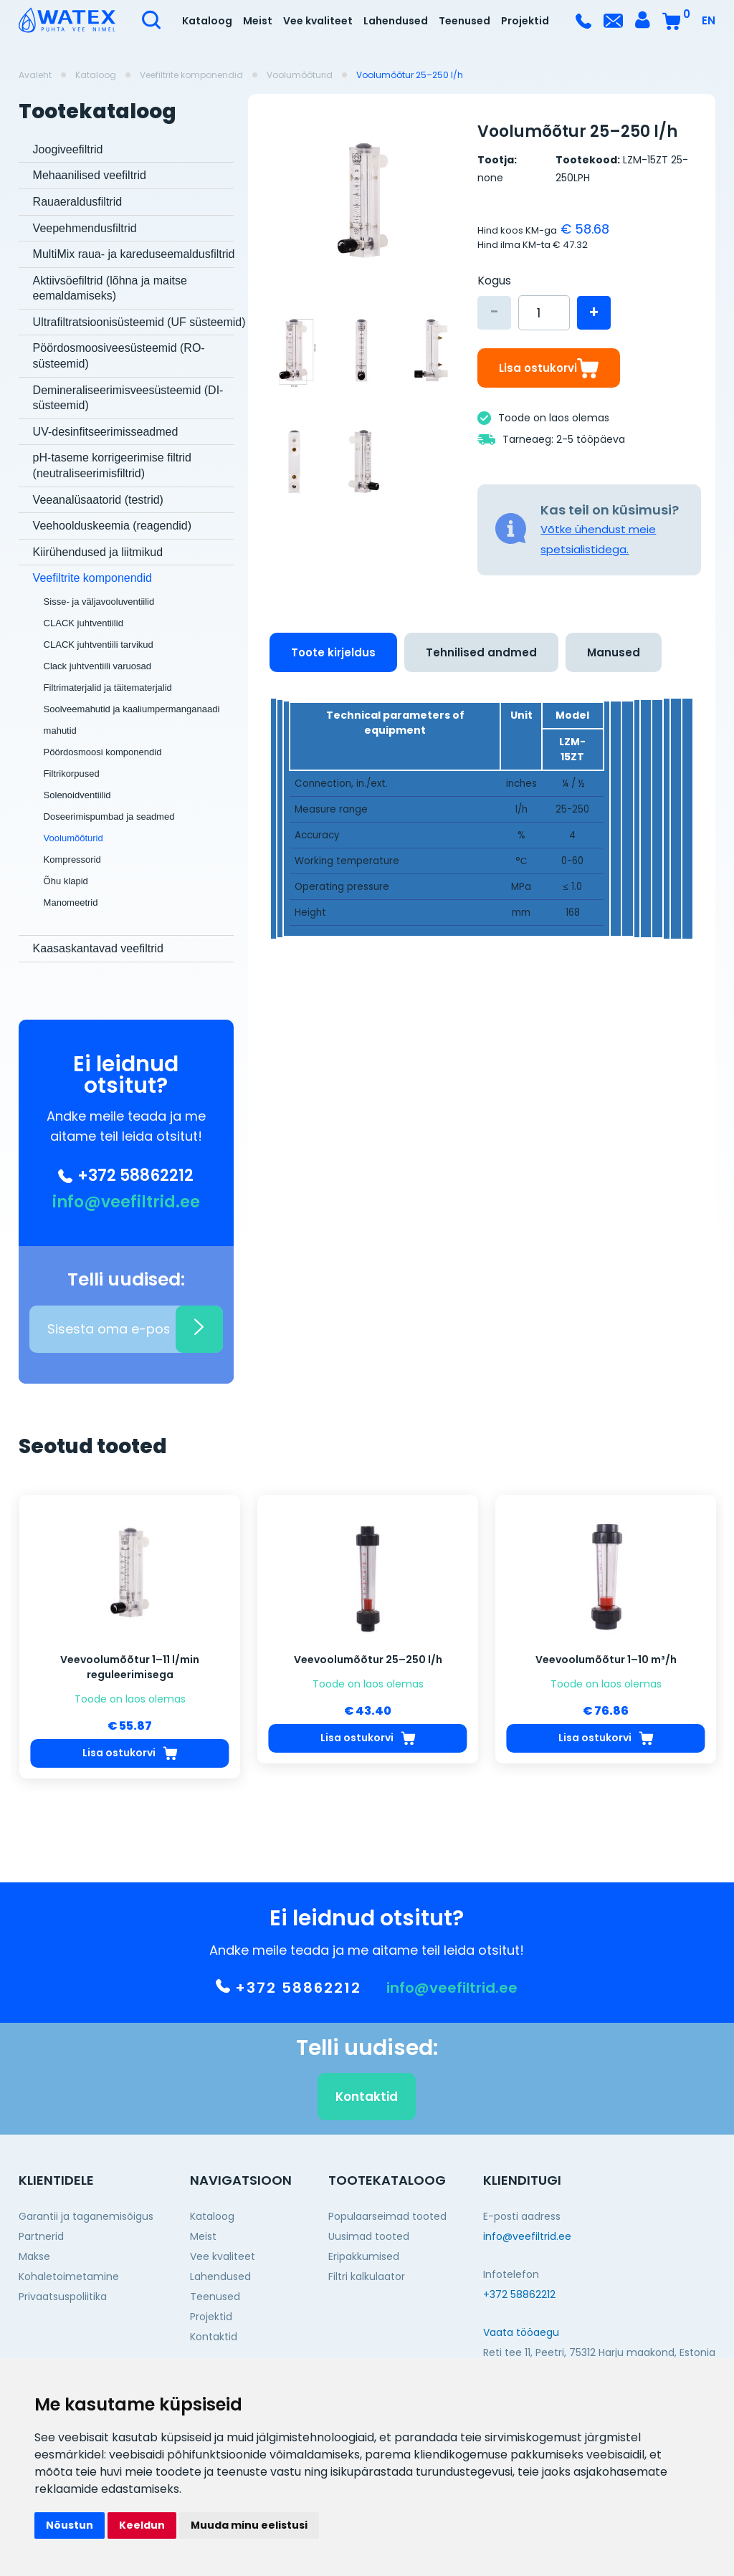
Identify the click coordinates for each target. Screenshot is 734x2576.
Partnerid (41, 2236)
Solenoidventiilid (77, 795)
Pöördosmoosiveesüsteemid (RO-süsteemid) (119, 356)
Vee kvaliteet (318, 21)
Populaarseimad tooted (387, 2216)
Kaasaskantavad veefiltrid (98, 948)
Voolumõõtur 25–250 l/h (409, 75)
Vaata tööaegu (521, 2332)
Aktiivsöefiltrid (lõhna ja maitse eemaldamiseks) (110, 288)
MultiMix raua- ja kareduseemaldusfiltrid (134, 254)
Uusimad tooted (368, 2236)
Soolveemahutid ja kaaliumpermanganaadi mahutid (132, 720)
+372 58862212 (126, 1176)
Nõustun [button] (69, 2525)
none (490, 178)
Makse (34, 2256)
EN (708, 20)
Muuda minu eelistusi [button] (249, 2525)
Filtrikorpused (72, 773)
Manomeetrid (71, 902)
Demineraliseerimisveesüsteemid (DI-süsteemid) (128, 398)
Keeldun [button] (142, 2525)
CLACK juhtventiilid (83, 623)
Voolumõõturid (300, 75)
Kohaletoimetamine (69, 2276)
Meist (257, 21)
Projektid (525, 21)
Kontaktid (366, 2132)
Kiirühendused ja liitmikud (98, 552)
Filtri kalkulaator (366, 2276)
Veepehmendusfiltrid (85, 228)
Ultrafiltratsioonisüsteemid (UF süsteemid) (139, 322)
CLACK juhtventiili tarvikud (98, 644)
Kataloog (207, 21)
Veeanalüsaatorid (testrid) (98, 500)
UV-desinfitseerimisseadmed (105, 432)
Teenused (464, 21)
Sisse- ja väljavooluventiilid (99, 601)
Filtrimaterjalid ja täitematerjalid (108, 687)
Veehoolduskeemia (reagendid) (112, 525)
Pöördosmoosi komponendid (103, 752)
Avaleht (35, 75)
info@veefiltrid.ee (126, 1202)
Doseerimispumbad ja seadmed (109, 816)
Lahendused (395, 21)
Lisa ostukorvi (549, 368)
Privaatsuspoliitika (63, 2296)
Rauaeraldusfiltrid (78, 202)
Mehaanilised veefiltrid (89, 175)
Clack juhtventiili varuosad (97, 666)
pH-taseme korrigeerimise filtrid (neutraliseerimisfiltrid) (112, 465)
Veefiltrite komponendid (191, 75)
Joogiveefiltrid (68, 149)
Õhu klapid (66, 881)
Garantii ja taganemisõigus (86, 2216)
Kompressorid (72, 859)
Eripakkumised (363, 2256)
